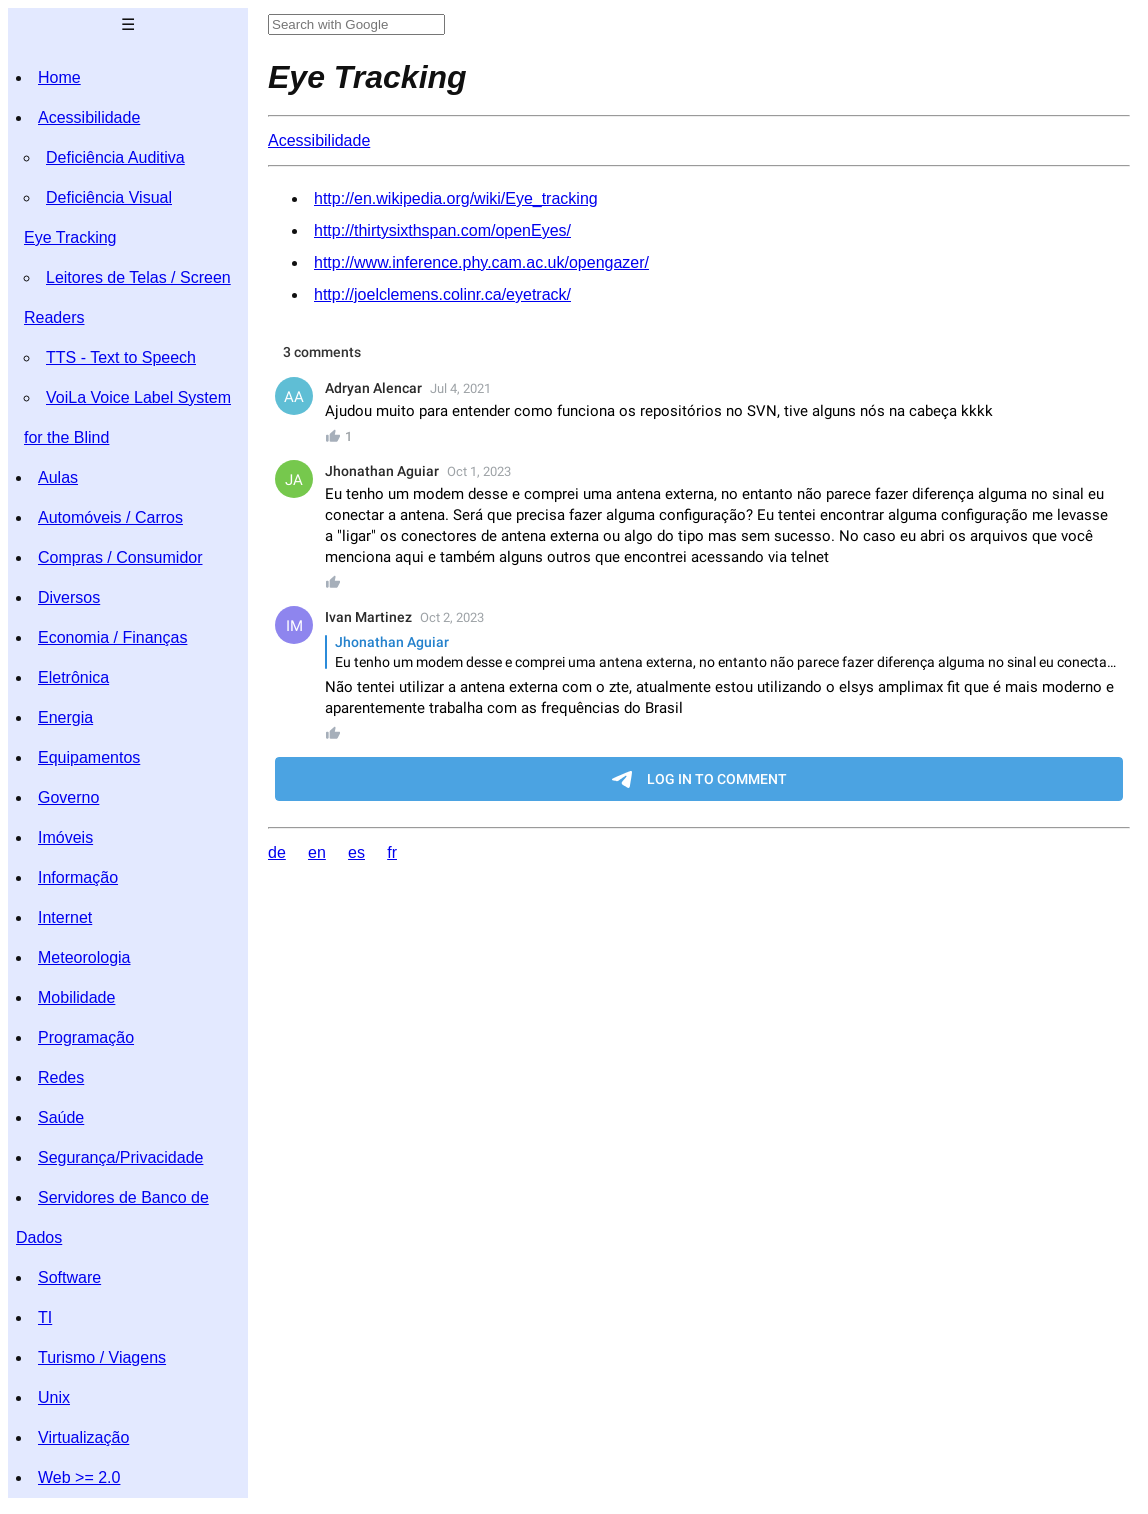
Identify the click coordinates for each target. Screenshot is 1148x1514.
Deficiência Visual (109, 197)
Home (59, 77)
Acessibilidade (89, 117)
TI (45, 1317)
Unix (54, 1397)
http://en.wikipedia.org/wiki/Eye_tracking (456, 198)
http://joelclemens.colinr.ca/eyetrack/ (442, 294)
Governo (68, 797)
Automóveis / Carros (110, 517)
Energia (65, 717)
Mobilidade (76, 997)
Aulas (58, 477)
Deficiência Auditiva (115, 157)
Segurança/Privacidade (120, 1157)
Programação (86, 1037)
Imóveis (65, 837)
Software (69, 1277)
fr (392, 852)
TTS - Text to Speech (121, 357)
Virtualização (83, 1437)
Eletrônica (73, 677)
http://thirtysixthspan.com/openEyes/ (442, 230)
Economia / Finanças (112, 637)
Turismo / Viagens (102, 1357)
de (277, 852)
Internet (65, 917)
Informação (78, 877)
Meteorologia (84, 957)
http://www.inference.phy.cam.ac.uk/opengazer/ (481, 262)
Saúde (61, 1117)
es (356, 852)
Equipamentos (89, 757)
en (317, 852)
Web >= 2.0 (79, 1477)
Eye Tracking (70, 237)
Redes (61, 1077)
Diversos (69, 597)
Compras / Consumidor (120, 557)
